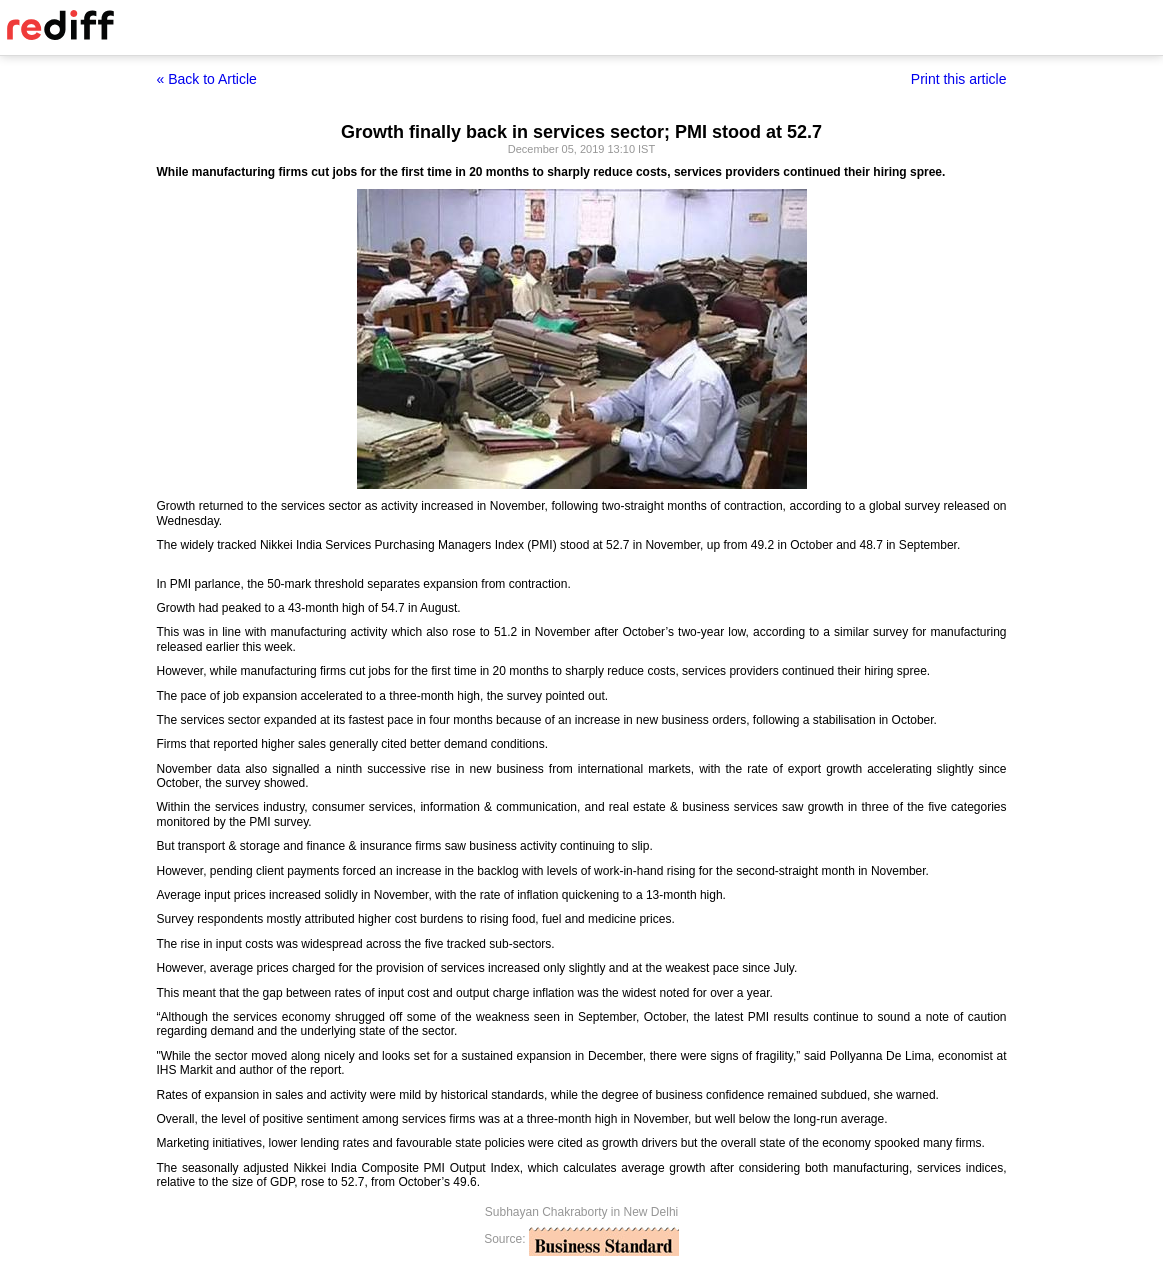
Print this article (959, 79)
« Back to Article (207, 79)
